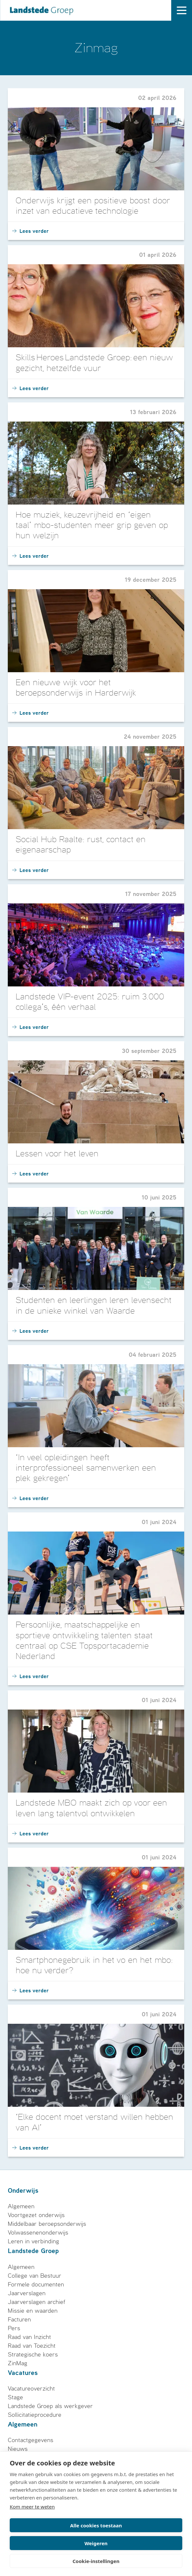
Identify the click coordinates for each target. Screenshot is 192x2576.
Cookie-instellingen (96, 2561)
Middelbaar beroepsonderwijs (47, 2224)
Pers (14, 2328)
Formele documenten (36, 2284)
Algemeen (21, 2206)
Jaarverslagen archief (36, 2302)
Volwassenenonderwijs (38, 2232)
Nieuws (18, 2449)
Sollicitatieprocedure (34, 2415)
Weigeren (96, 2543)
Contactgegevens (30, 2440)
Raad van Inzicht (29, 2337)
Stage (15, 2397)
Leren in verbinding (33, 2241)
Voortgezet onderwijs (36, 2215)
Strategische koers (33, 2354)
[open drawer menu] (181, 10)
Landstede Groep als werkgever (50, 2406)
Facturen (19, 2319)
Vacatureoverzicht (31, 2388)
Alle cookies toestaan (96, 2525)
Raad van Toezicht (32, 2346)
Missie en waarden (33, 2311)
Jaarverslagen (26, 2293)
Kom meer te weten (32, 2506)
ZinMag (17, 2363)
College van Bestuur (34, 2276)
